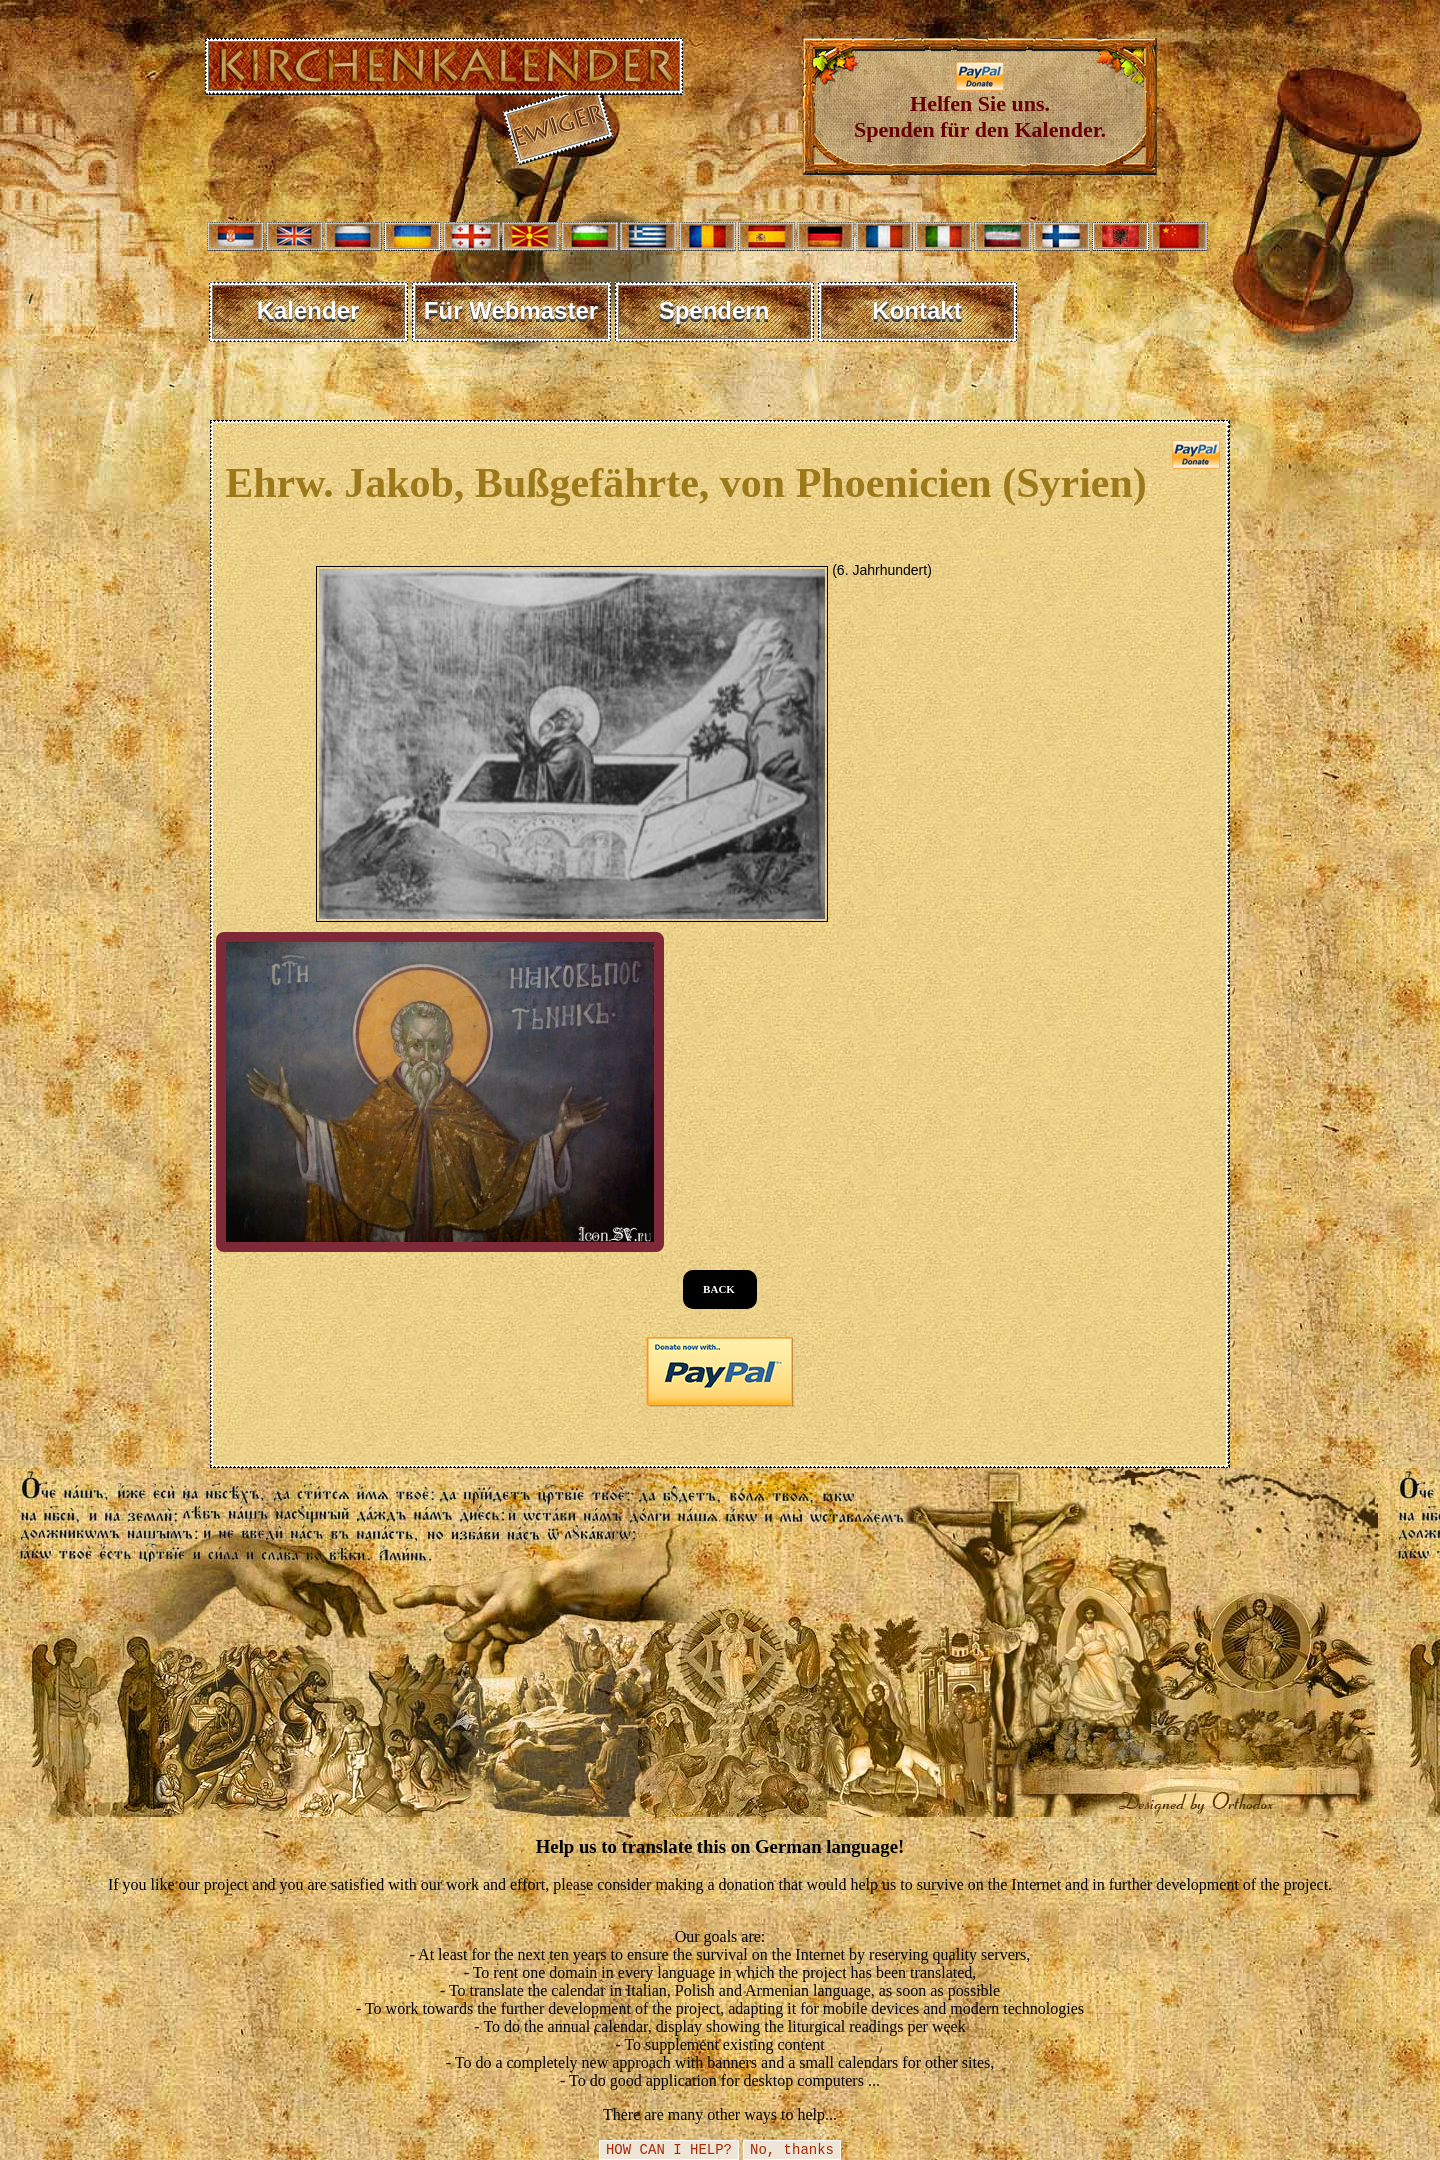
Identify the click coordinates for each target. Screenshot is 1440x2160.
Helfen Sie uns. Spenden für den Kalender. (980, 106)
